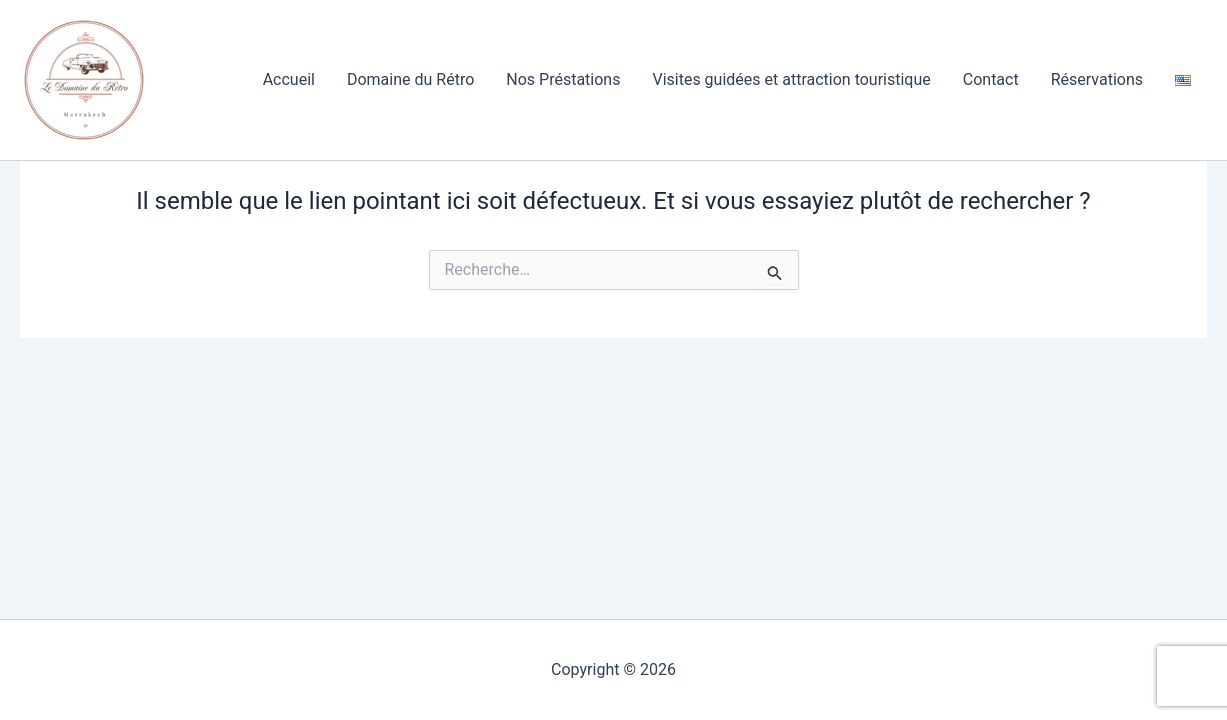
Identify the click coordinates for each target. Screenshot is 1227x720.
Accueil (289, 79)
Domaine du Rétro (410, 79)
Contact (991, 79)
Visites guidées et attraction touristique (791, 79)
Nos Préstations (563, 79)
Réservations (1097, 79)
